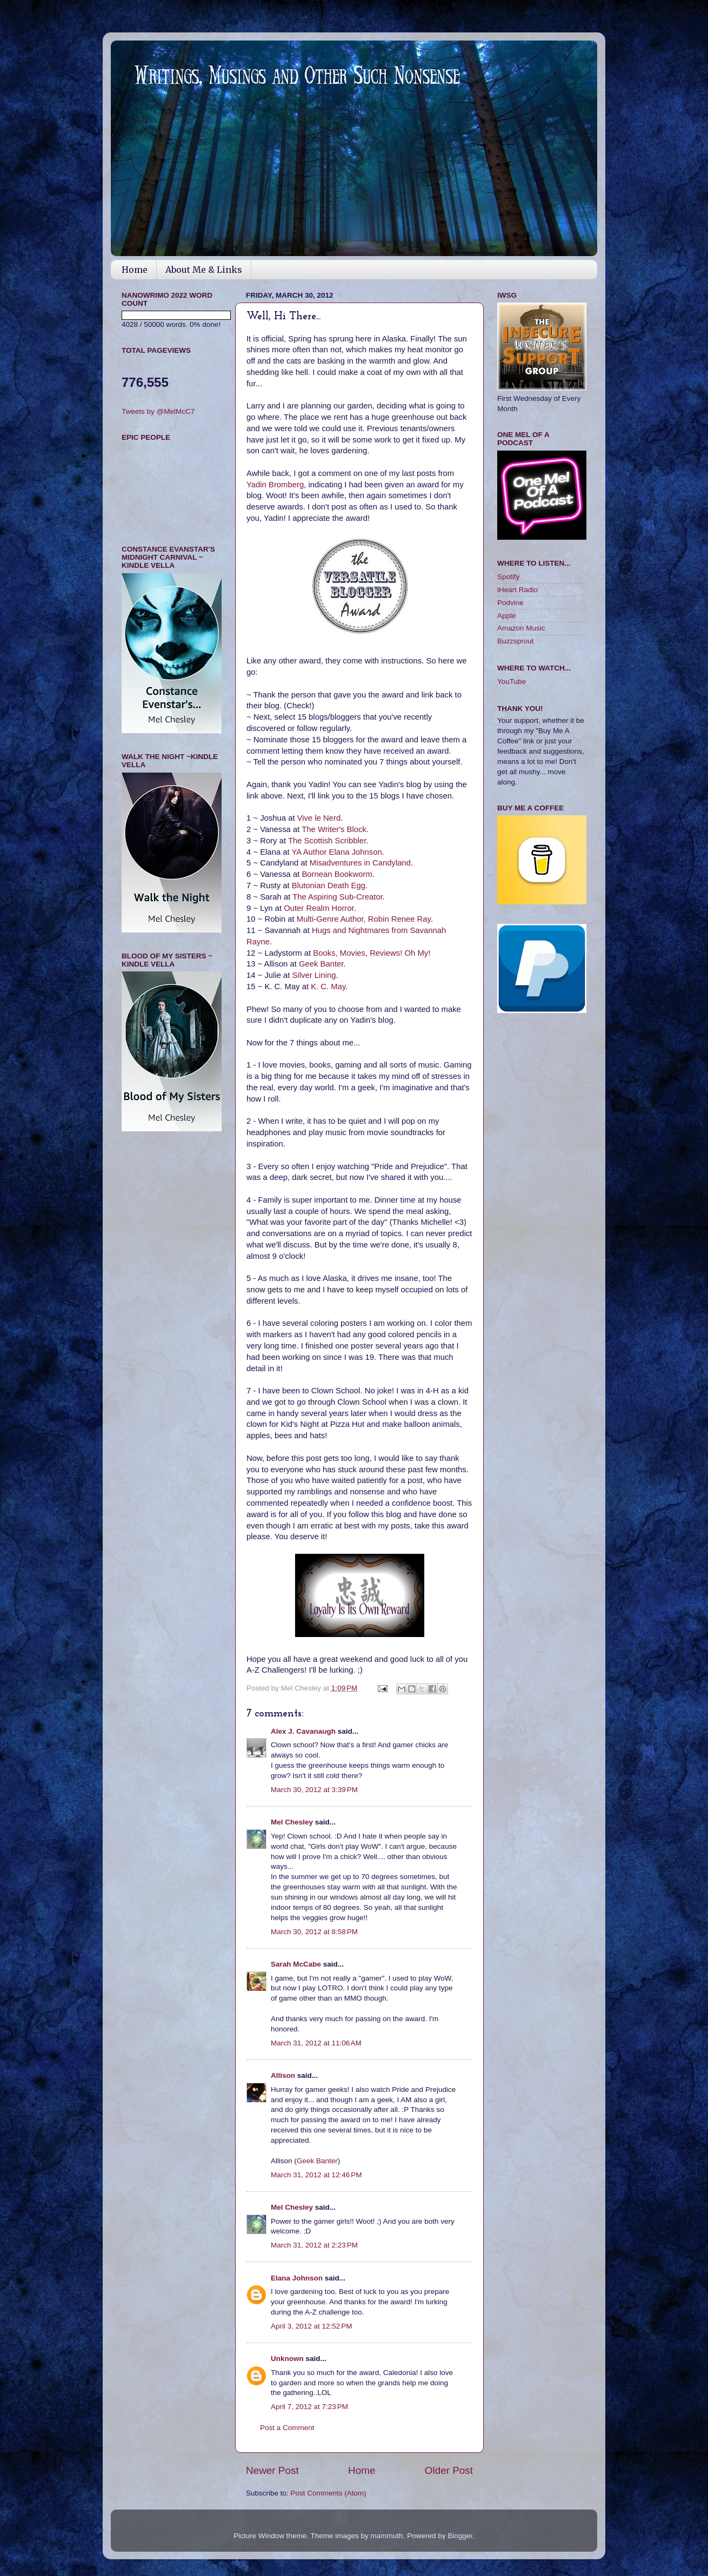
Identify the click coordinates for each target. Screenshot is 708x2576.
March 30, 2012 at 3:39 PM (314, 1790)
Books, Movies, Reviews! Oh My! (371, 953)
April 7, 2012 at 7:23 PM (309, 2407)
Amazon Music (521, 628)
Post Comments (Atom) (328, 2493)
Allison (283, 2075)
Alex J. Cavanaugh (303, 1731)
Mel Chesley (292, 1822)
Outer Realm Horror (319, 908)
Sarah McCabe (296, 1964)
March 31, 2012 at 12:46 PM (316, 2175)
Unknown (287, 2358)
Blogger (459, 2536)
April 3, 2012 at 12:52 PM (311, 2326)
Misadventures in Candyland (360, 862)
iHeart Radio (517, 590)
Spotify (508, 577)
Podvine (510, 603)
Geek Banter (321, 964)
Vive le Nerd (319, 818)
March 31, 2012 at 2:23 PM (314, 2245)
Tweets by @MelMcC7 (158, 411)
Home (135, 269)
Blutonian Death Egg (328, 885)
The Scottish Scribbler (327, 840)
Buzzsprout (515, 641)
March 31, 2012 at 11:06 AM (316, 2043)
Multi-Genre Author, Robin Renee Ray (364, 919)
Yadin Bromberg (275, 484)
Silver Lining (314, 975)
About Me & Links (203, 269)
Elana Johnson (297, 2278)
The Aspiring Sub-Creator (337, 897)
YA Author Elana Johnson (337, 852)
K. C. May (328, 986)
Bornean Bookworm (337, 874)
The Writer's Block (334, 829)
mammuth (387, 2536)
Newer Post (272, 2470)
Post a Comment (287, 2428)
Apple (506, 616)
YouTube (511, 681)
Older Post (449, 2470)
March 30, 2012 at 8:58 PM (314, 1932)
